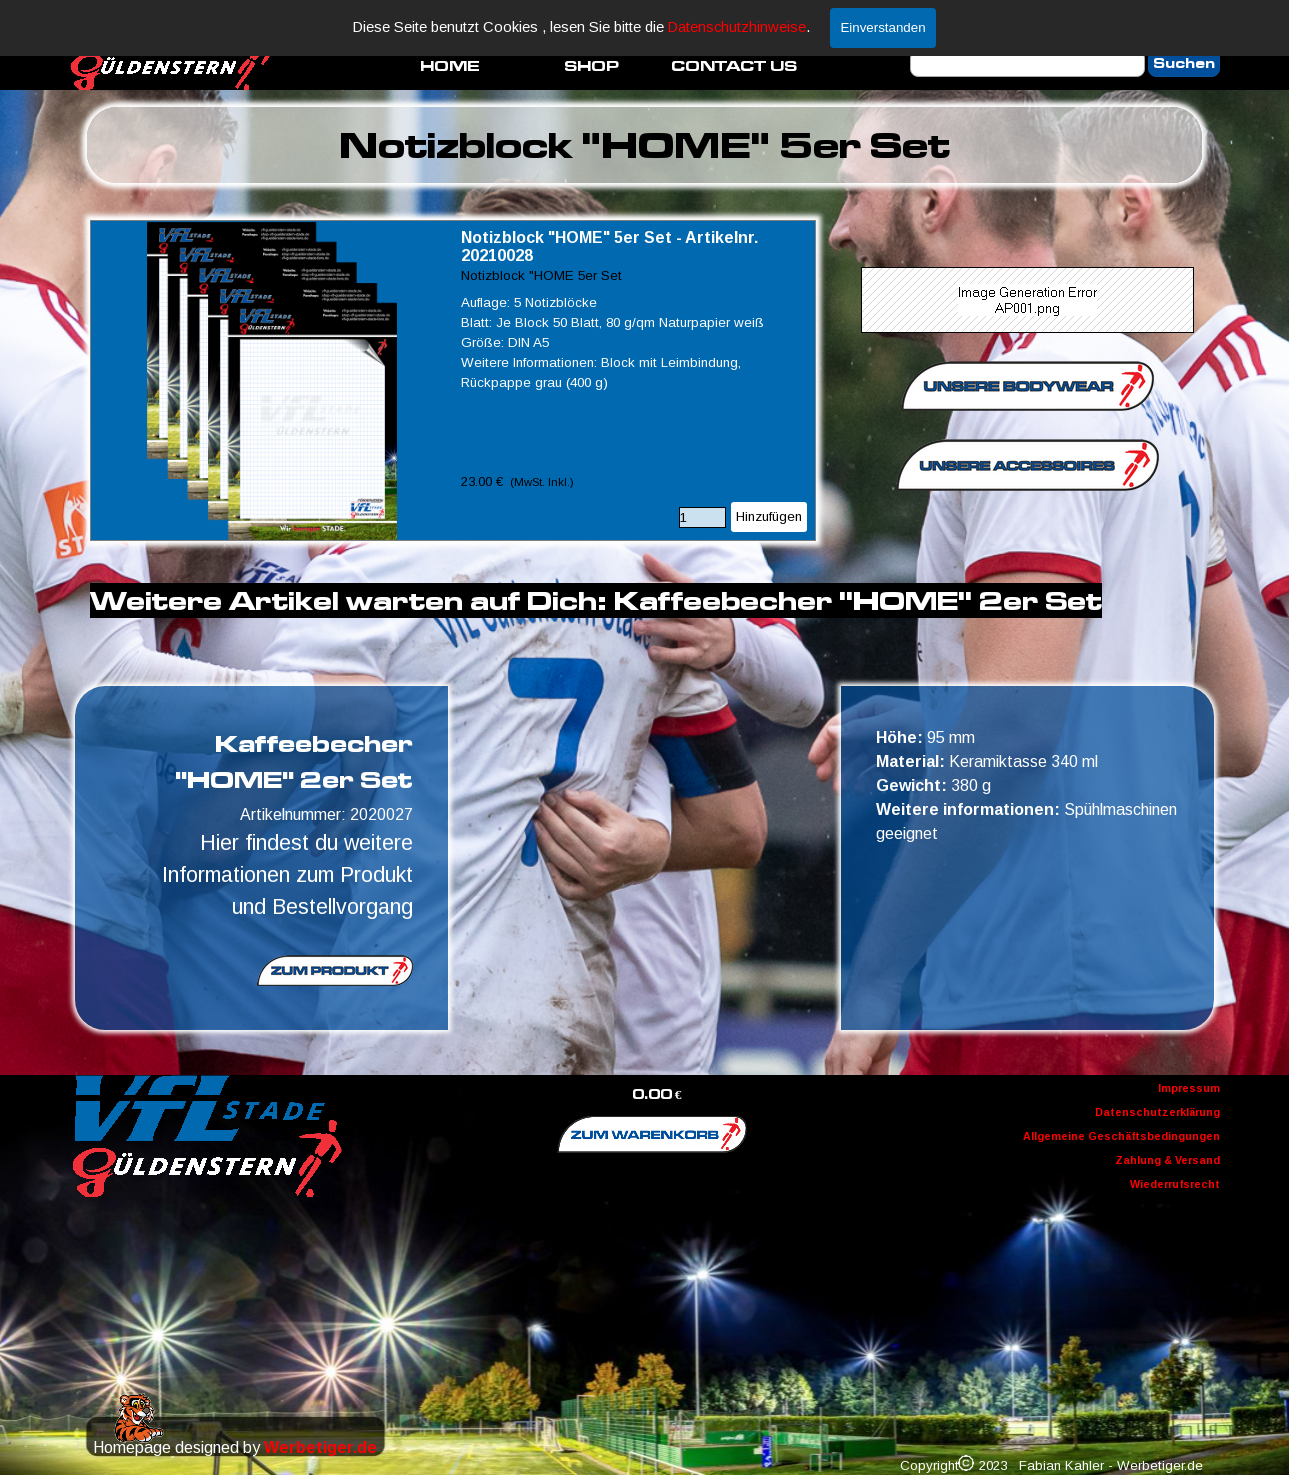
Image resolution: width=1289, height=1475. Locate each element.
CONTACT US (734, 65)
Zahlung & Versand (1167, 1160)
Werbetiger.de (320, 1447)
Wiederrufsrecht (1175, 1184)
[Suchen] (1027, 63)
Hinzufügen (769, 516)
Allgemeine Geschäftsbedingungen (1121, 1136)
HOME (450, 65)
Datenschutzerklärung (1157, 1112)
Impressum (1189, 1088)
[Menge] (702, 517)
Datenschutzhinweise (737, 27)
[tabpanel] (644, 145)
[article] (453, 380)
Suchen (1184, 63)
